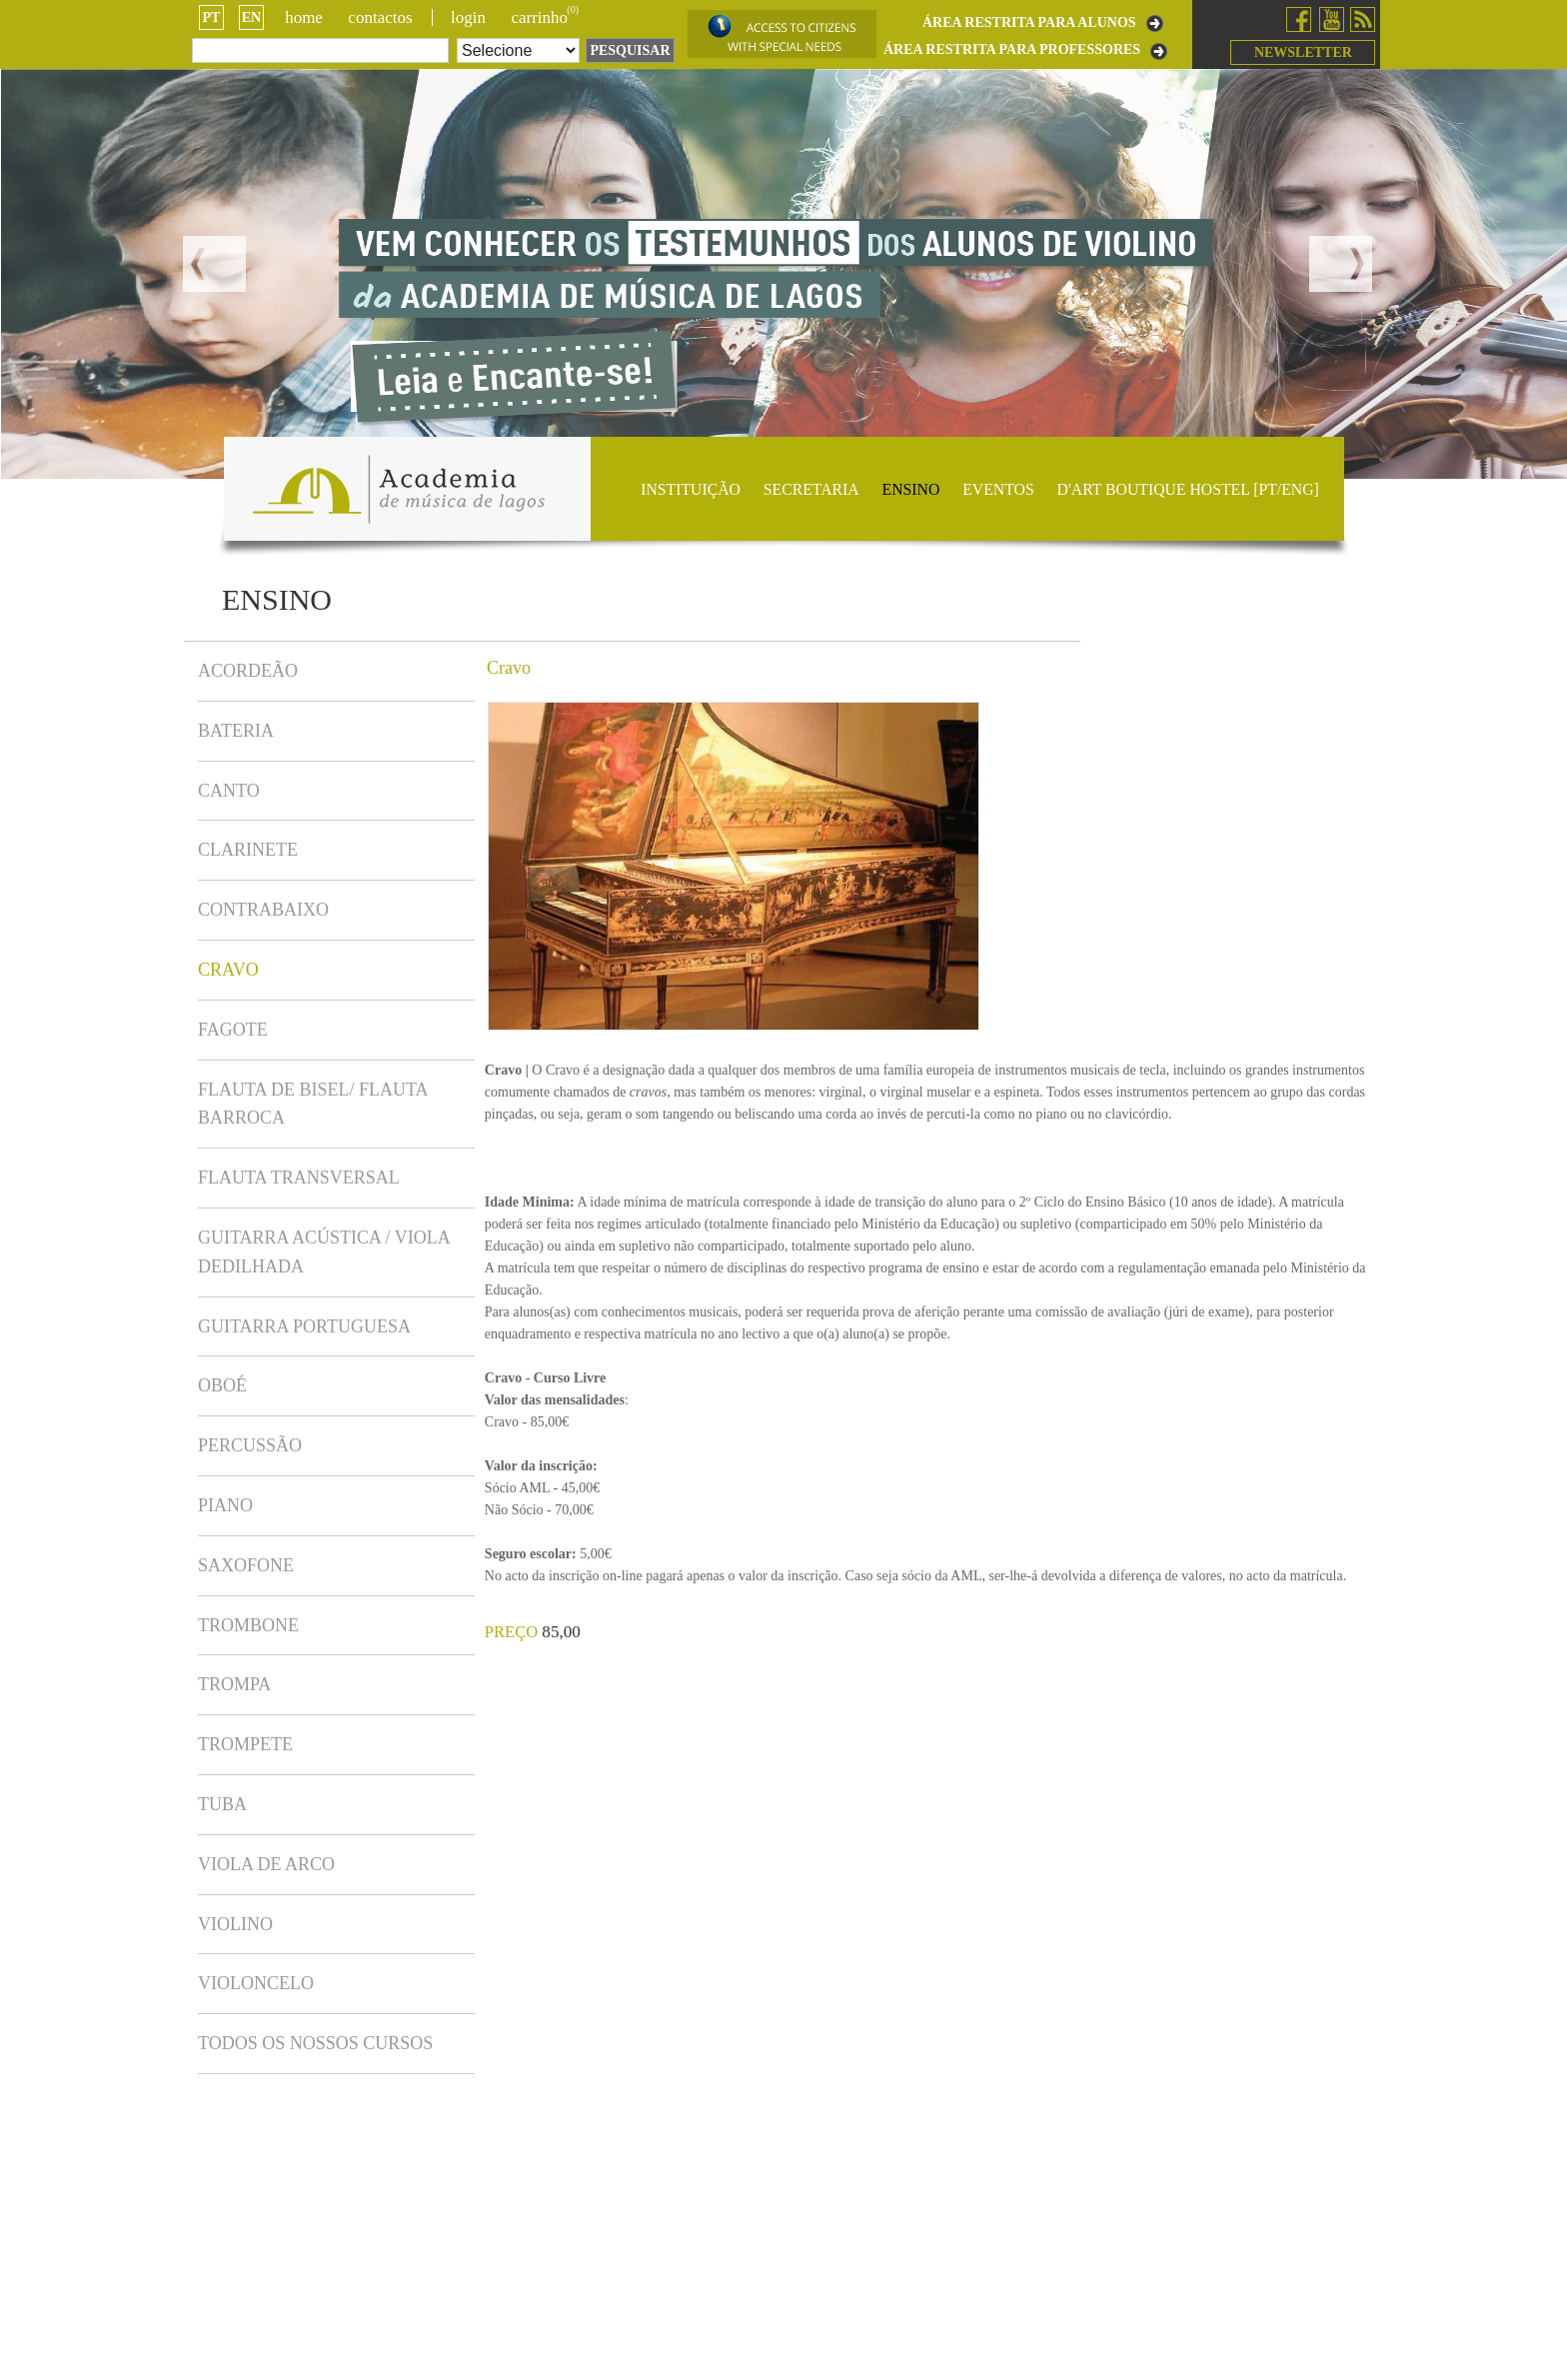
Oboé (222, 1385)
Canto (229, 791)
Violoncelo (256, 1983)
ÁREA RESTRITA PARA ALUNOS (1029, 23)
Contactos (380, 17)
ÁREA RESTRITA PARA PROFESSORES (1011, 50)
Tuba (222, 1804)
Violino (235, 1924)
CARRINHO (545, 17)
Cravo (228, 970)
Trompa (234, 1684)
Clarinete (248, 850)
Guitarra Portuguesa (304, 1326)
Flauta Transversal (299, 1178)
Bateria (236, 731)
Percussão (250, 1445)
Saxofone (246, 1565)
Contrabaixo (263, 910)
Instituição (691, 489)
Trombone (248, 1625)
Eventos (997, 489)
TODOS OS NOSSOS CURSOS (315, 2043)
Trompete (245, 1744)
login (468, 17)
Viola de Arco (266, 1864)
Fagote (233, 1030)
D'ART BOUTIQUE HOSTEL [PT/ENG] (1188, 489)
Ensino (911, 489)
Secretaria (811, 489)
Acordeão (248, 671)
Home (304, 17)
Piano (225, 1505)
